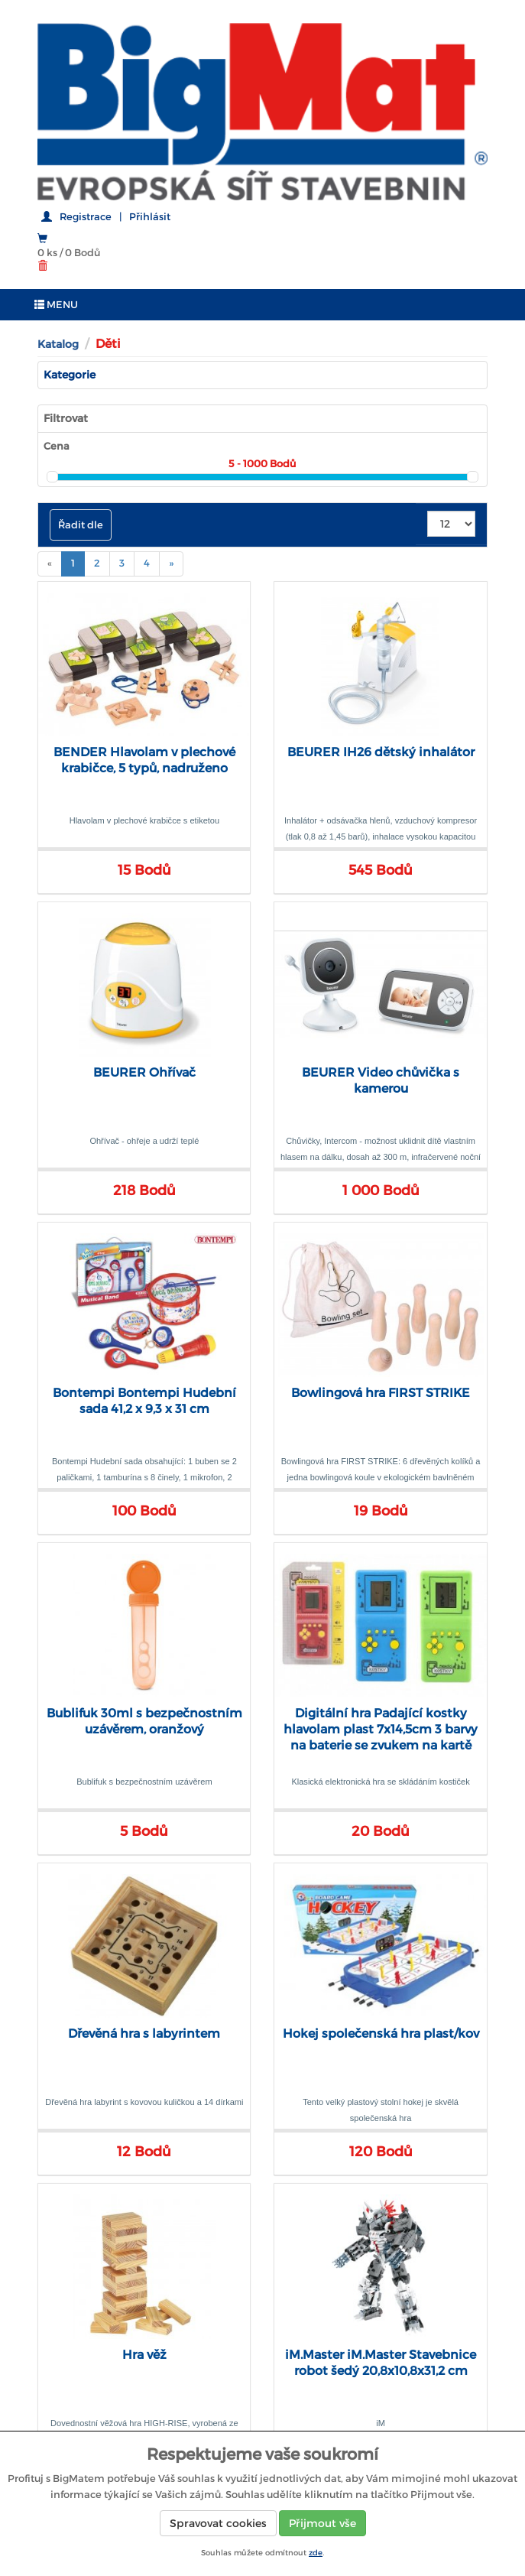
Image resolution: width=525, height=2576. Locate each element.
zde (315, 2553)
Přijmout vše (322, 2523)
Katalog (58, 344)
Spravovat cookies (218, 2523)
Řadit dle (80, 524)
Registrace (86, 216)
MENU (56, 304)
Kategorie (70, 375)
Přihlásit (149, 216)
